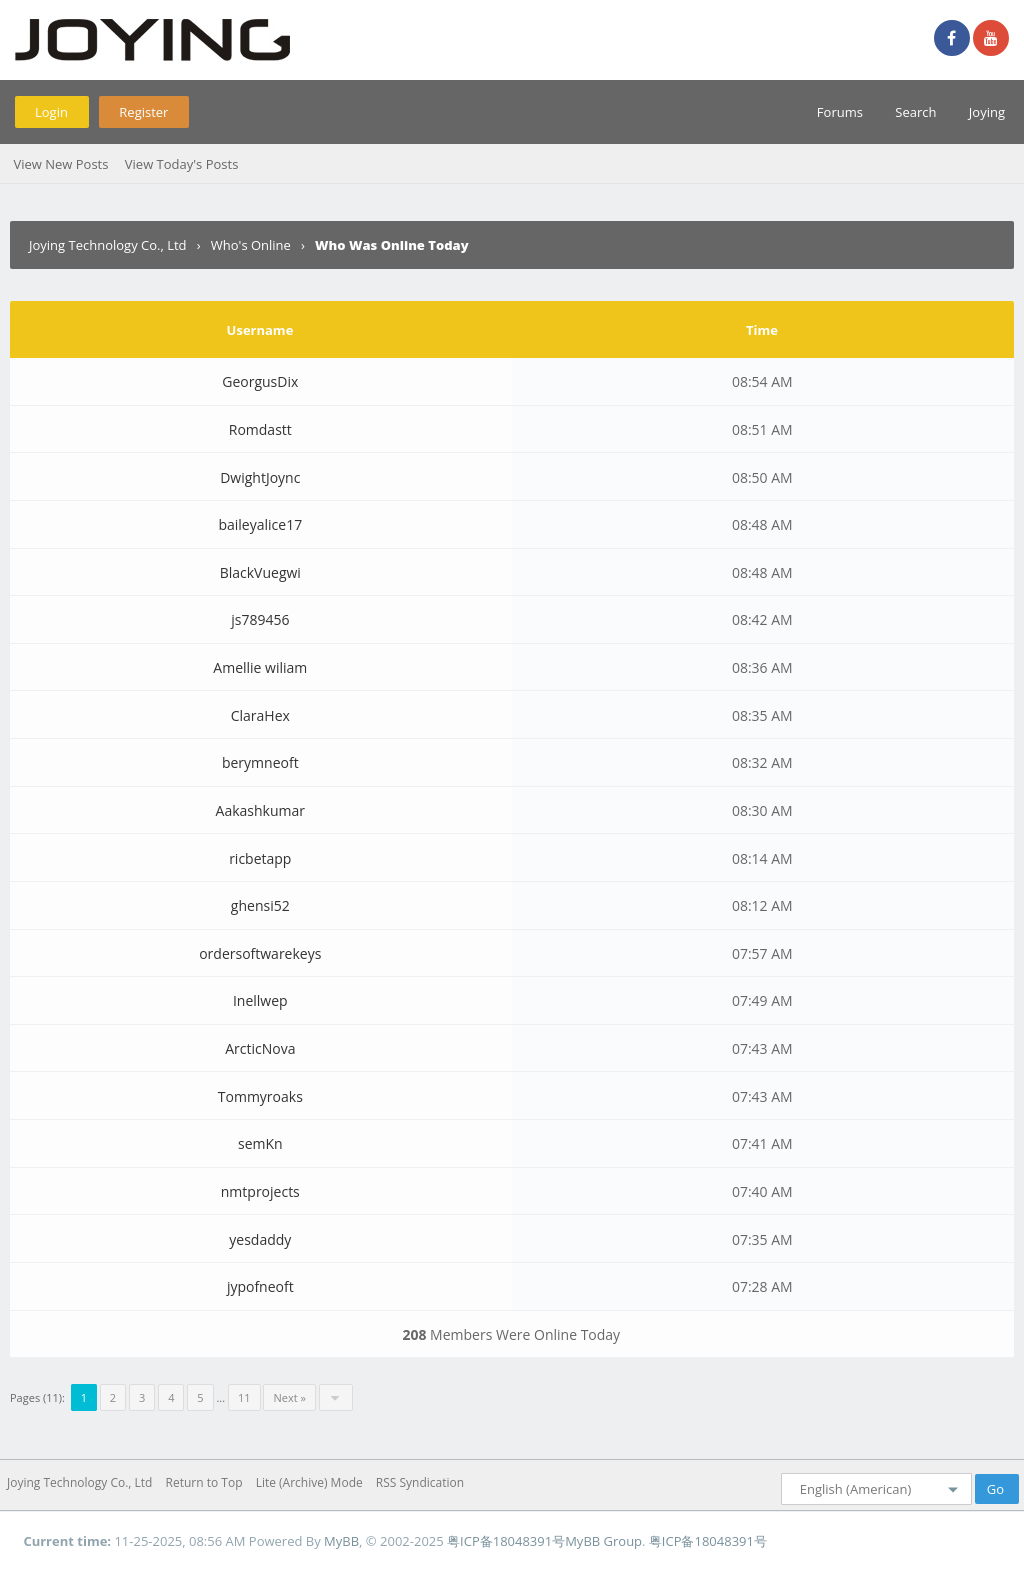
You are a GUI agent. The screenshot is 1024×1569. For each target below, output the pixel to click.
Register (143, 112)
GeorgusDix (260, 381)
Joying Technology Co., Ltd (108, 245)
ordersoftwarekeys (260, 953)
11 (244, 1397)
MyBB (341, 1541)
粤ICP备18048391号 (506, 1541)
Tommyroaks (260, 1096)
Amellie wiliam (260, 667)
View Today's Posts (182, 164)
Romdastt (260, 429)
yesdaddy (260, 1239)
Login (51, 112)
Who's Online (251, 245)
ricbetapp (260, 858)
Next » (289, 1397)
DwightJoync (260, 477)
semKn (260, 1143)
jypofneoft (260, 1286)
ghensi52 (260, 905)
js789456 (260, 619)
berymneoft (260, 762)
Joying (987, 112)
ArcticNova (260, 1048)
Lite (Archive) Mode (309, 1482)
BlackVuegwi (260, 572)
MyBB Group (603, 1541)
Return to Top (204, 1482)
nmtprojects (260, 1191)
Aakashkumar (260, 810)
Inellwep (260, 1000)
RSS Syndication (420, 1482)
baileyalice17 (260, 524)
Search (915, 112)
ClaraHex (260, 715)
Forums (840, 112)
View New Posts (60, 164)
